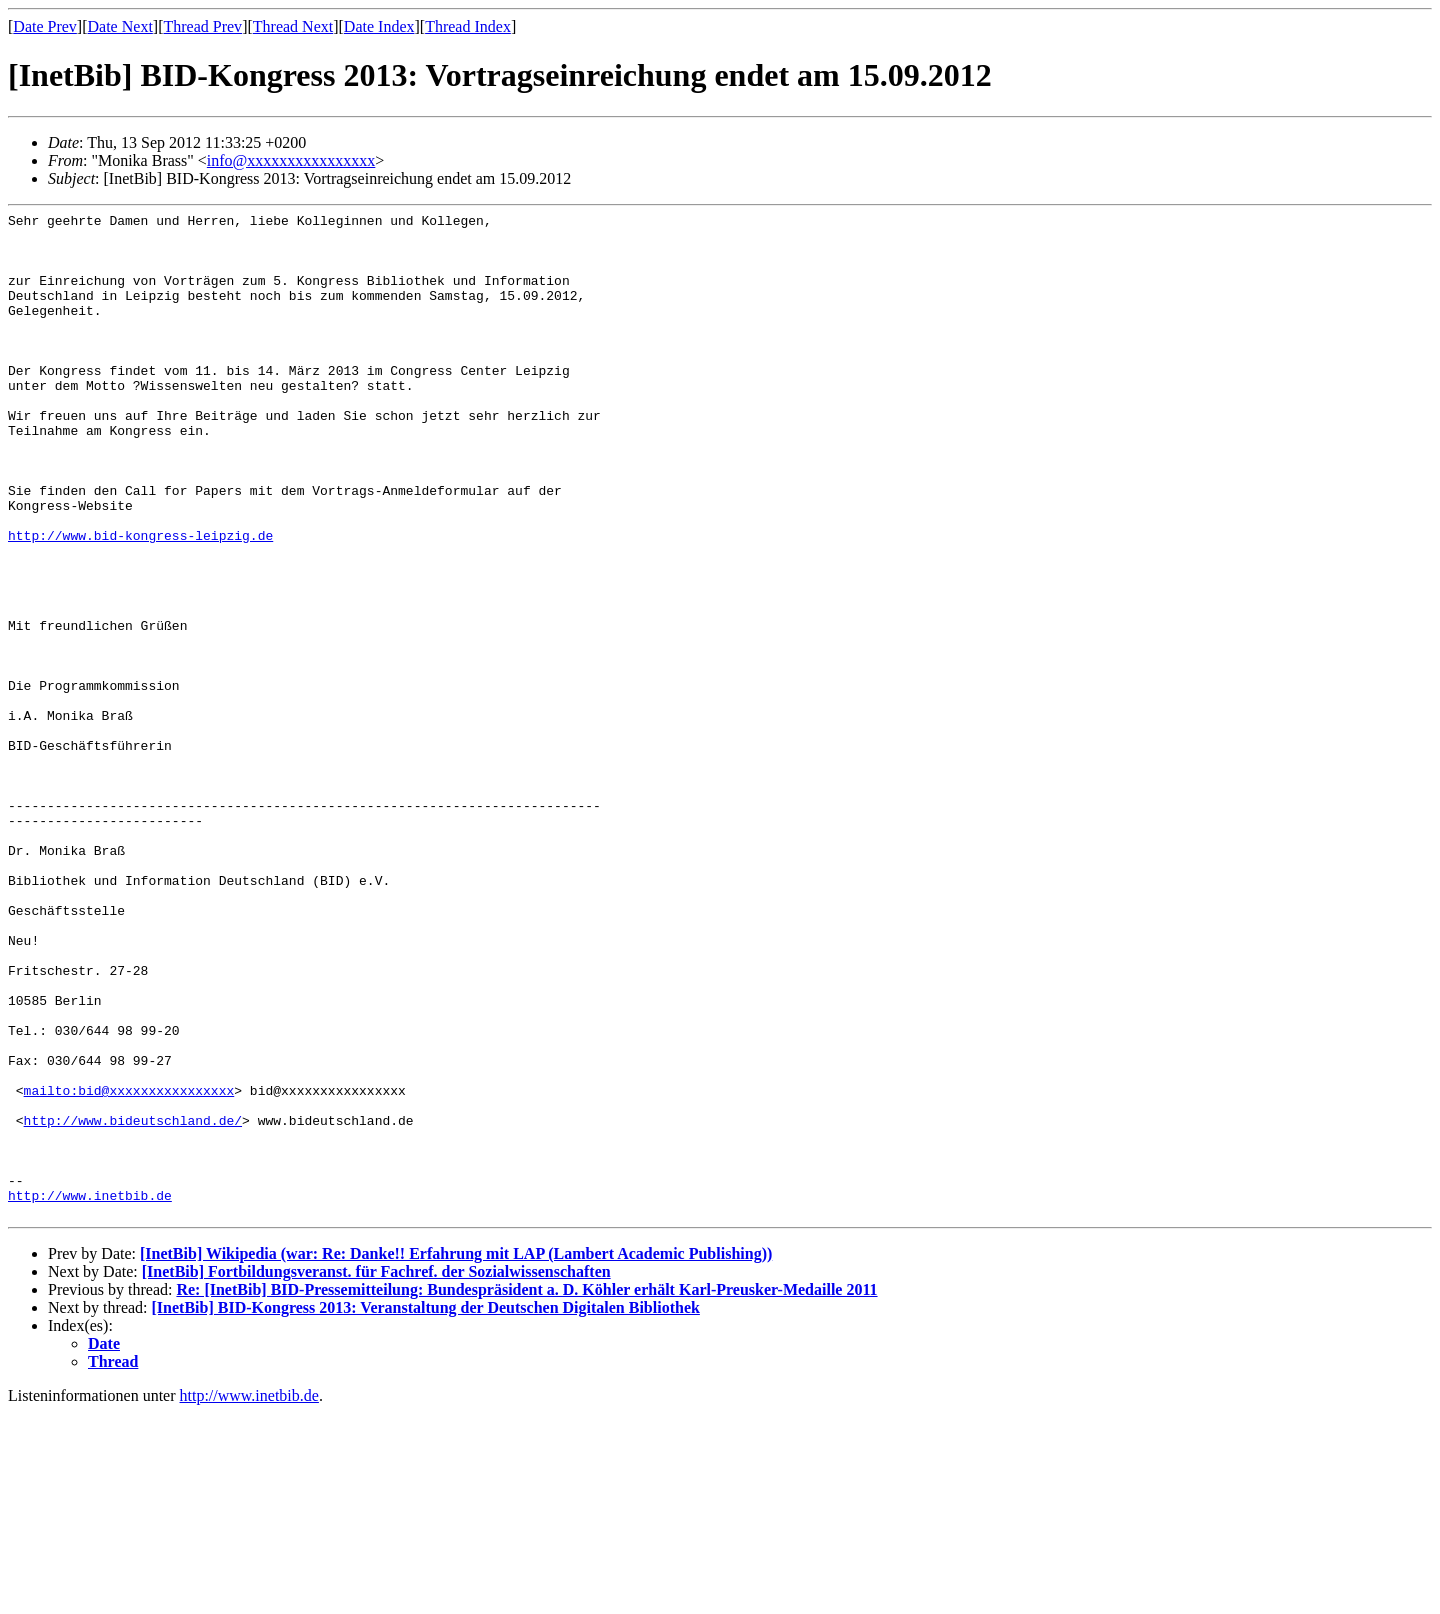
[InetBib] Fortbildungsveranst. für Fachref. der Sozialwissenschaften (376, 1472)
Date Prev (45, 26)
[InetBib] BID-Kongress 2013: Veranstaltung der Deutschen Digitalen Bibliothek (426, 1508)
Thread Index (468, 26)
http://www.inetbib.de (90, 1393)
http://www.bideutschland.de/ (133, 1303)
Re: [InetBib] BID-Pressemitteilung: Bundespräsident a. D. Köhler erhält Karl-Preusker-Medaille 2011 (526, 1490)
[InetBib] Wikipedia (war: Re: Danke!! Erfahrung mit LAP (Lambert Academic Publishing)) (456, 1454)
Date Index (379, 26)
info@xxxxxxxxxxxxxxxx (291, 160)
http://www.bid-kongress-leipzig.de (140, 601)
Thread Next (293, 26)
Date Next (120, 26)
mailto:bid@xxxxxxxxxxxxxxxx (129, 1267)
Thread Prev (202, 26)
